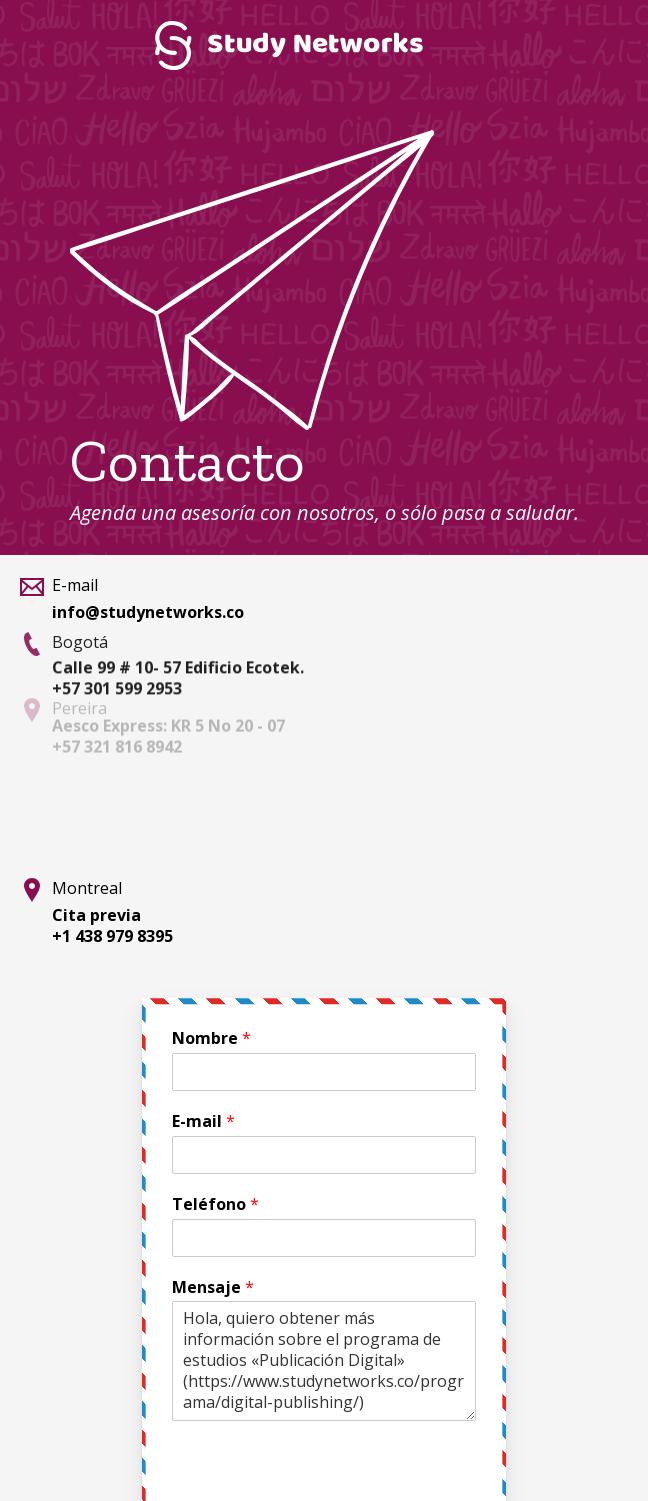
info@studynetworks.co (148, 612)
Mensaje (213, 1287)
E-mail (203, 1121)
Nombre (211, 1038)
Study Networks (289, 45)
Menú (603, 45)
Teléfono (215, 1204)
